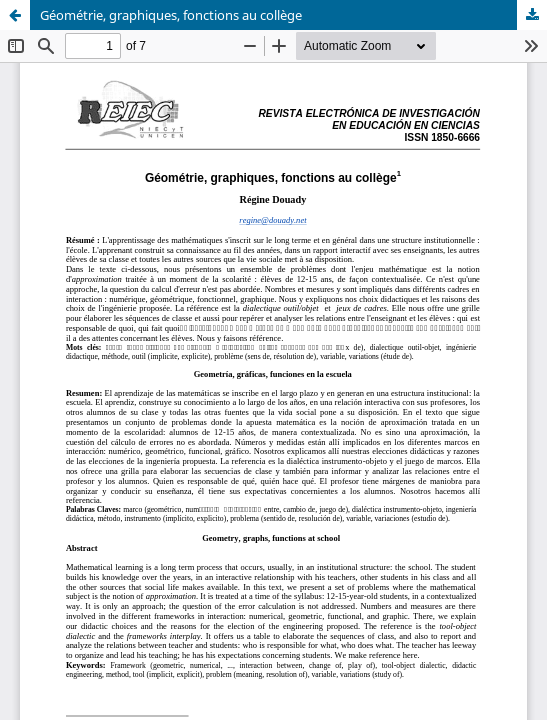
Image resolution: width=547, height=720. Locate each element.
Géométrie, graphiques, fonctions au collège (171, 15)
